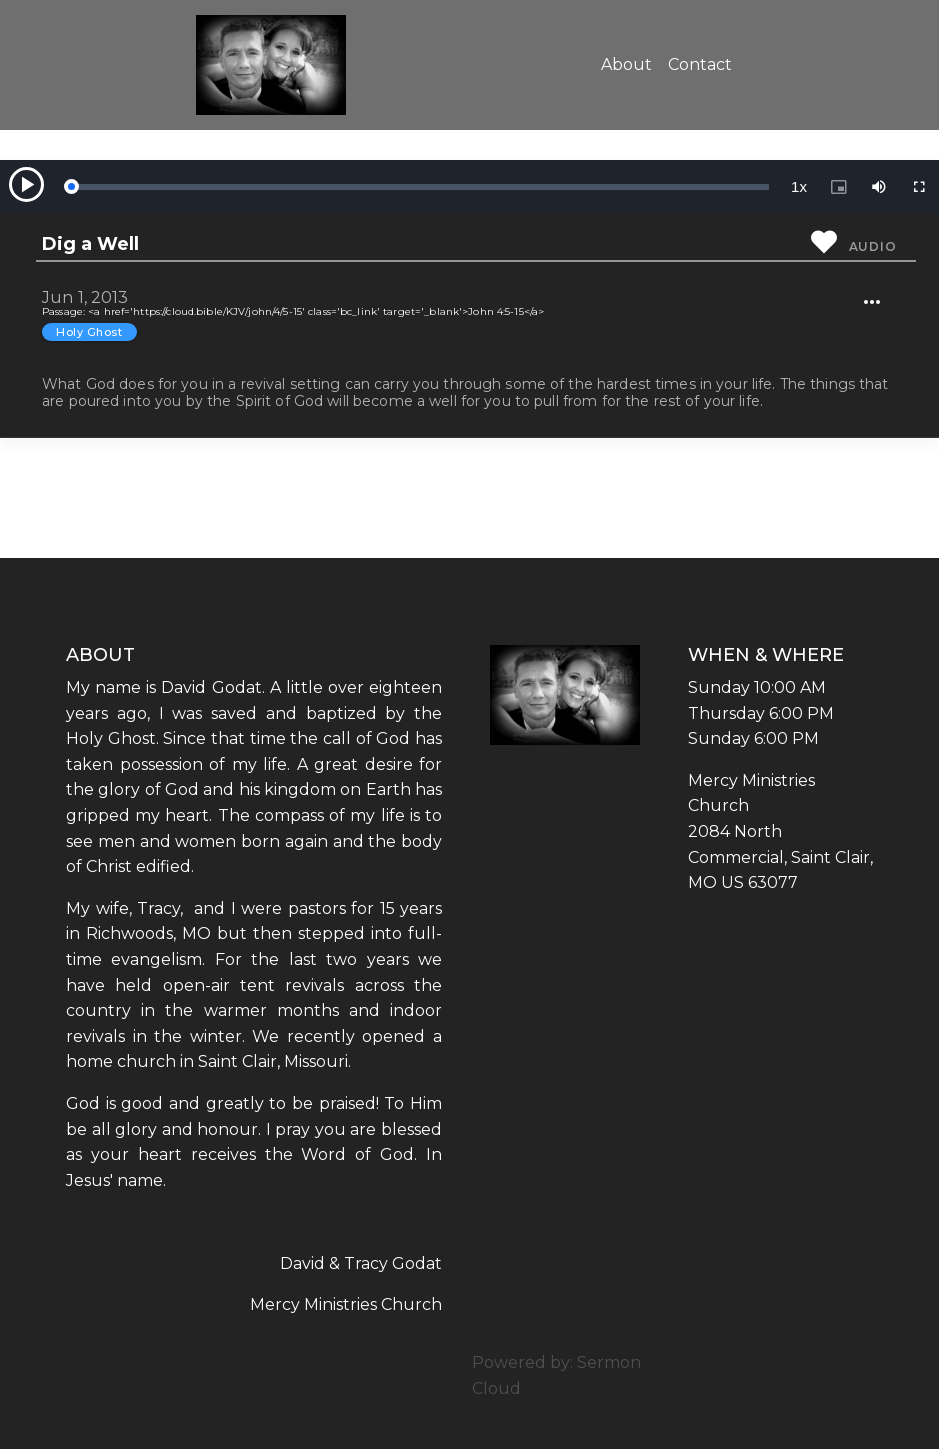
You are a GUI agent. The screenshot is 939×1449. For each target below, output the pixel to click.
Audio (873, 246)
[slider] (419, 187)
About (626, 64)
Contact (700, 64)
